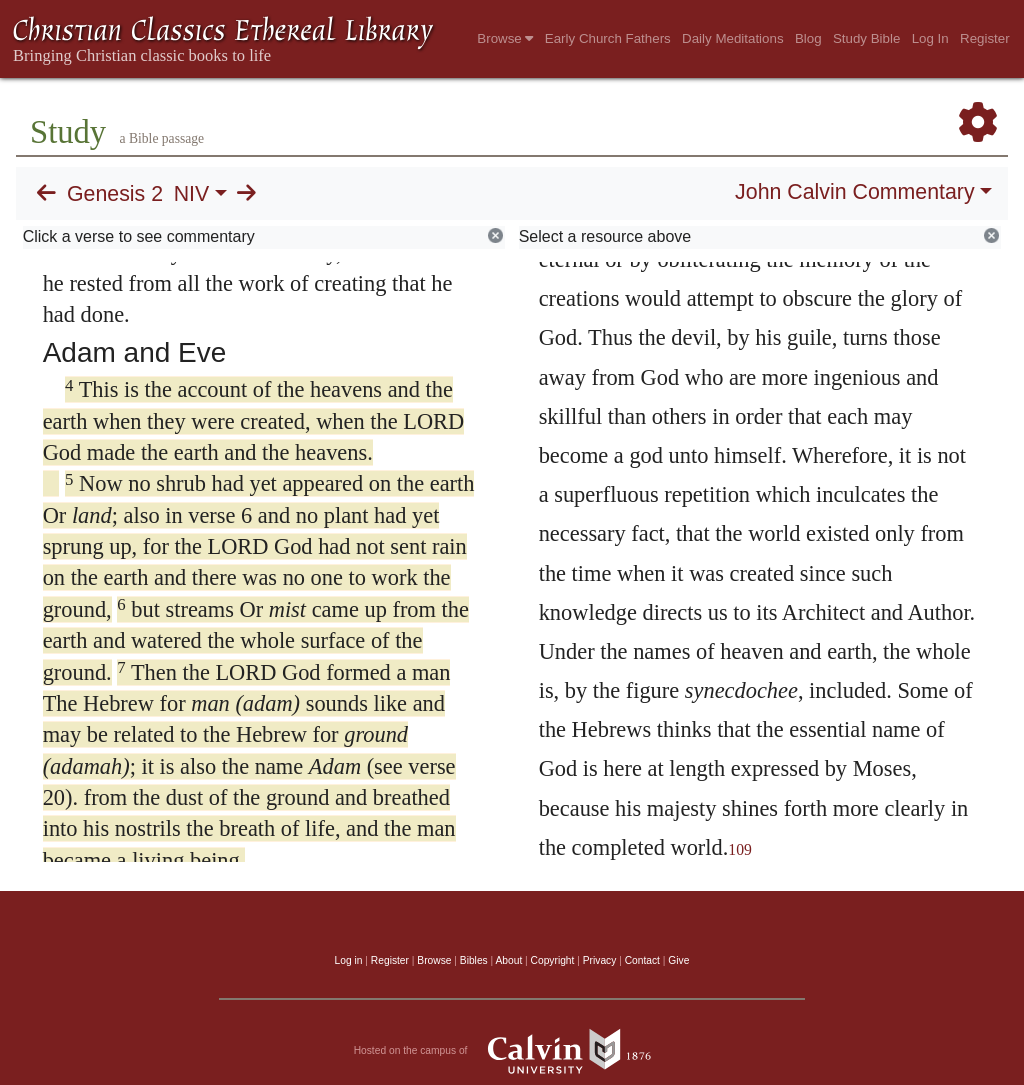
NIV (192, 194)
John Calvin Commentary (854, 192)
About (508, 960)
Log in (349, 960)
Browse (505, 38)
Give (678, 960)
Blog (808, 38)
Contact (642, 960)
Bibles (474, 960)
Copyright (553, 960)
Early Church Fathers (608, 38)
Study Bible (866, 38)
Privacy (600, 960)
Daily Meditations (732, 38)
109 (740, 849)
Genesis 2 (115, 194)
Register (985, 38)
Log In (930, 38)
